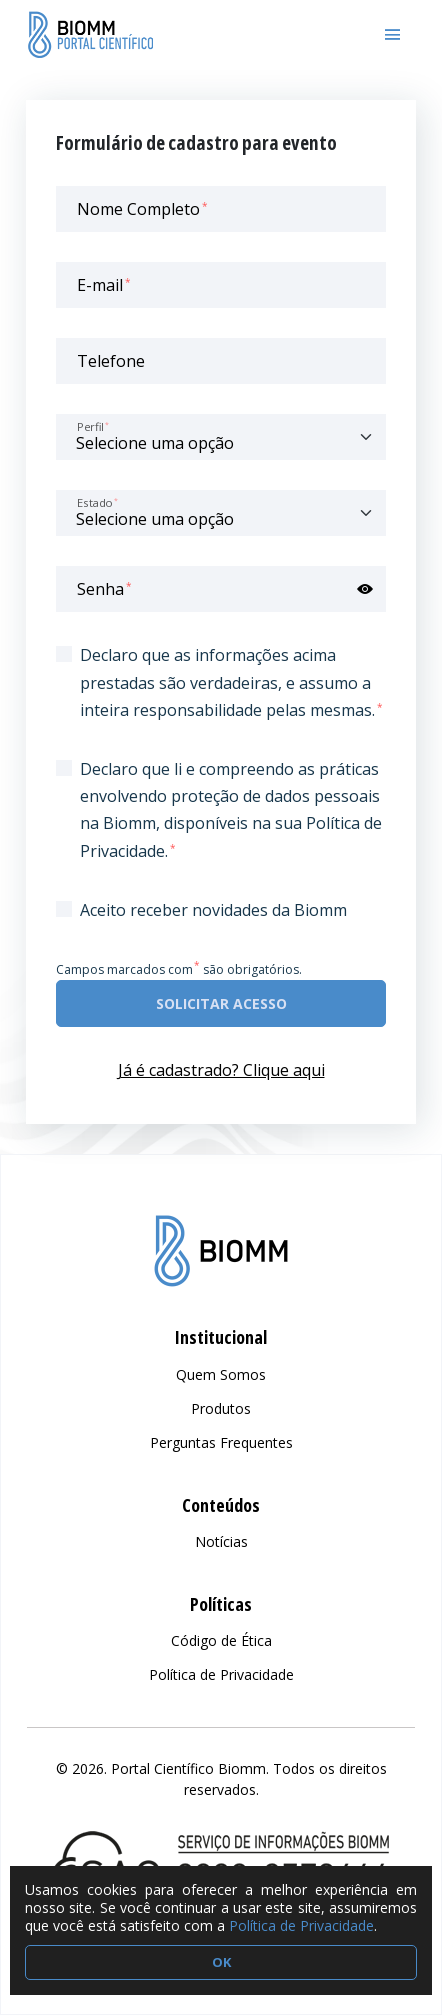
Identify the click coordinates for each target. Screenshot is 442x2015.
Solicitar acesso (221, 1003)
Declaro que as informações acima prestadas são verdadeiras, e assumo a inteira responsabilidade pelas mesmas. (231, 682)
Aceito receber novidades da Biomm (213, 910)
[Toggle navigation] (393, 35)
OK (221, 1962)
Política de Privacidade (301, 1925)
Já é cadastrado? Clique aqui (221, 1070)
